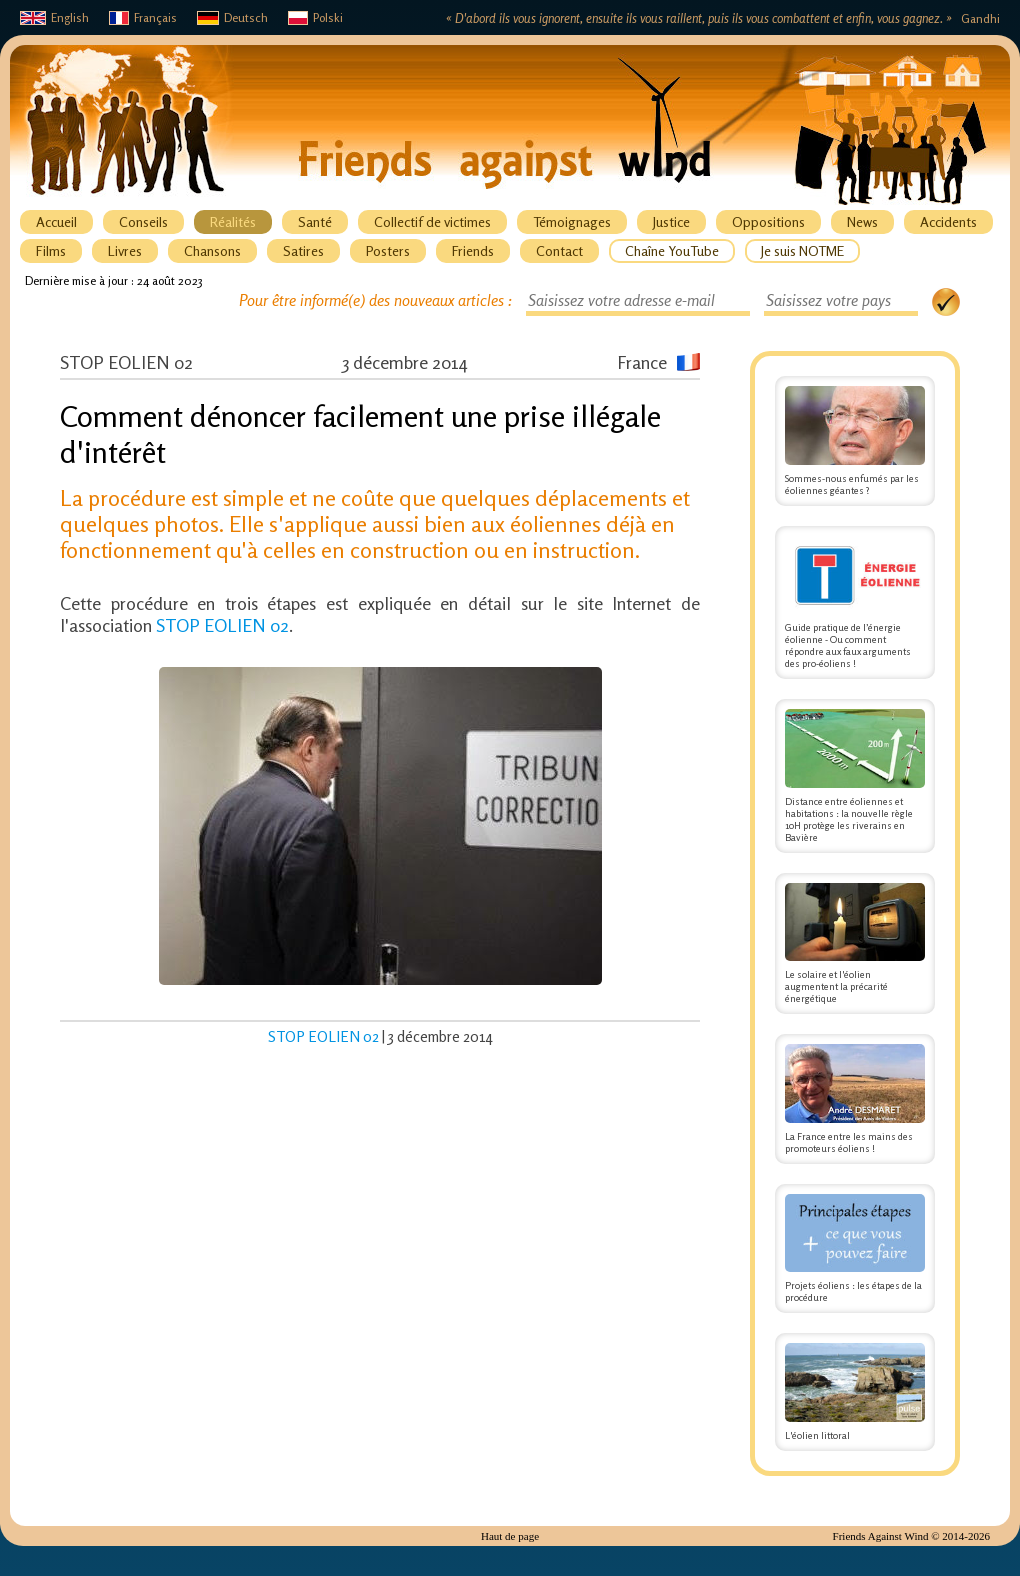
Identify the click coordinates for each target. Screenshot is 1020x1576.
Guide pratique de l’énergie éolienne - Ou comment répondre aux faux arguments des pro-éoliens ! (855, 603)
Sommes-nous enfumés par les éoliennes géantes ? (855, 441)
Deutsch (232, 17)
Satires (303, 250)
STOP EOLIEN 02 (222, 625)
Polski (315, 17)
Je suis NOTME (802, 250)
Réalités (233, 221)
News (862, 221)
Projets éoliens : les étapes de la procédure (855, 1249)
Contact (559, 250)
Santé (315, 221)
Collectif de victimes (432, 221)
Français (143, 17)
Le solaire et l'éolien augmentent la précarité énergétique (855, 944)
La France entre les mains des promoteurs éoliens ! (855, 1099)
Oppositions (768, 221)
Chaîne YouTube (672, 250)
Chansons (212, 250)
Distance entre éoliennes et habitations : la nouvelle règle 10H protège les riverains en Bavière (855, 776)
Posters (388, 250)
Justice (671, 221)
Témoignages (572, 221)
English (54, 17)
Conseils (143, 221)
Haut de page (510, 1536)
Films (51, 250)
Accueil (56, 221)
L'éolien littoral (855, 1392)
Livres (125, 250)
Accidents (948, 221)
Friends (473, 250)
